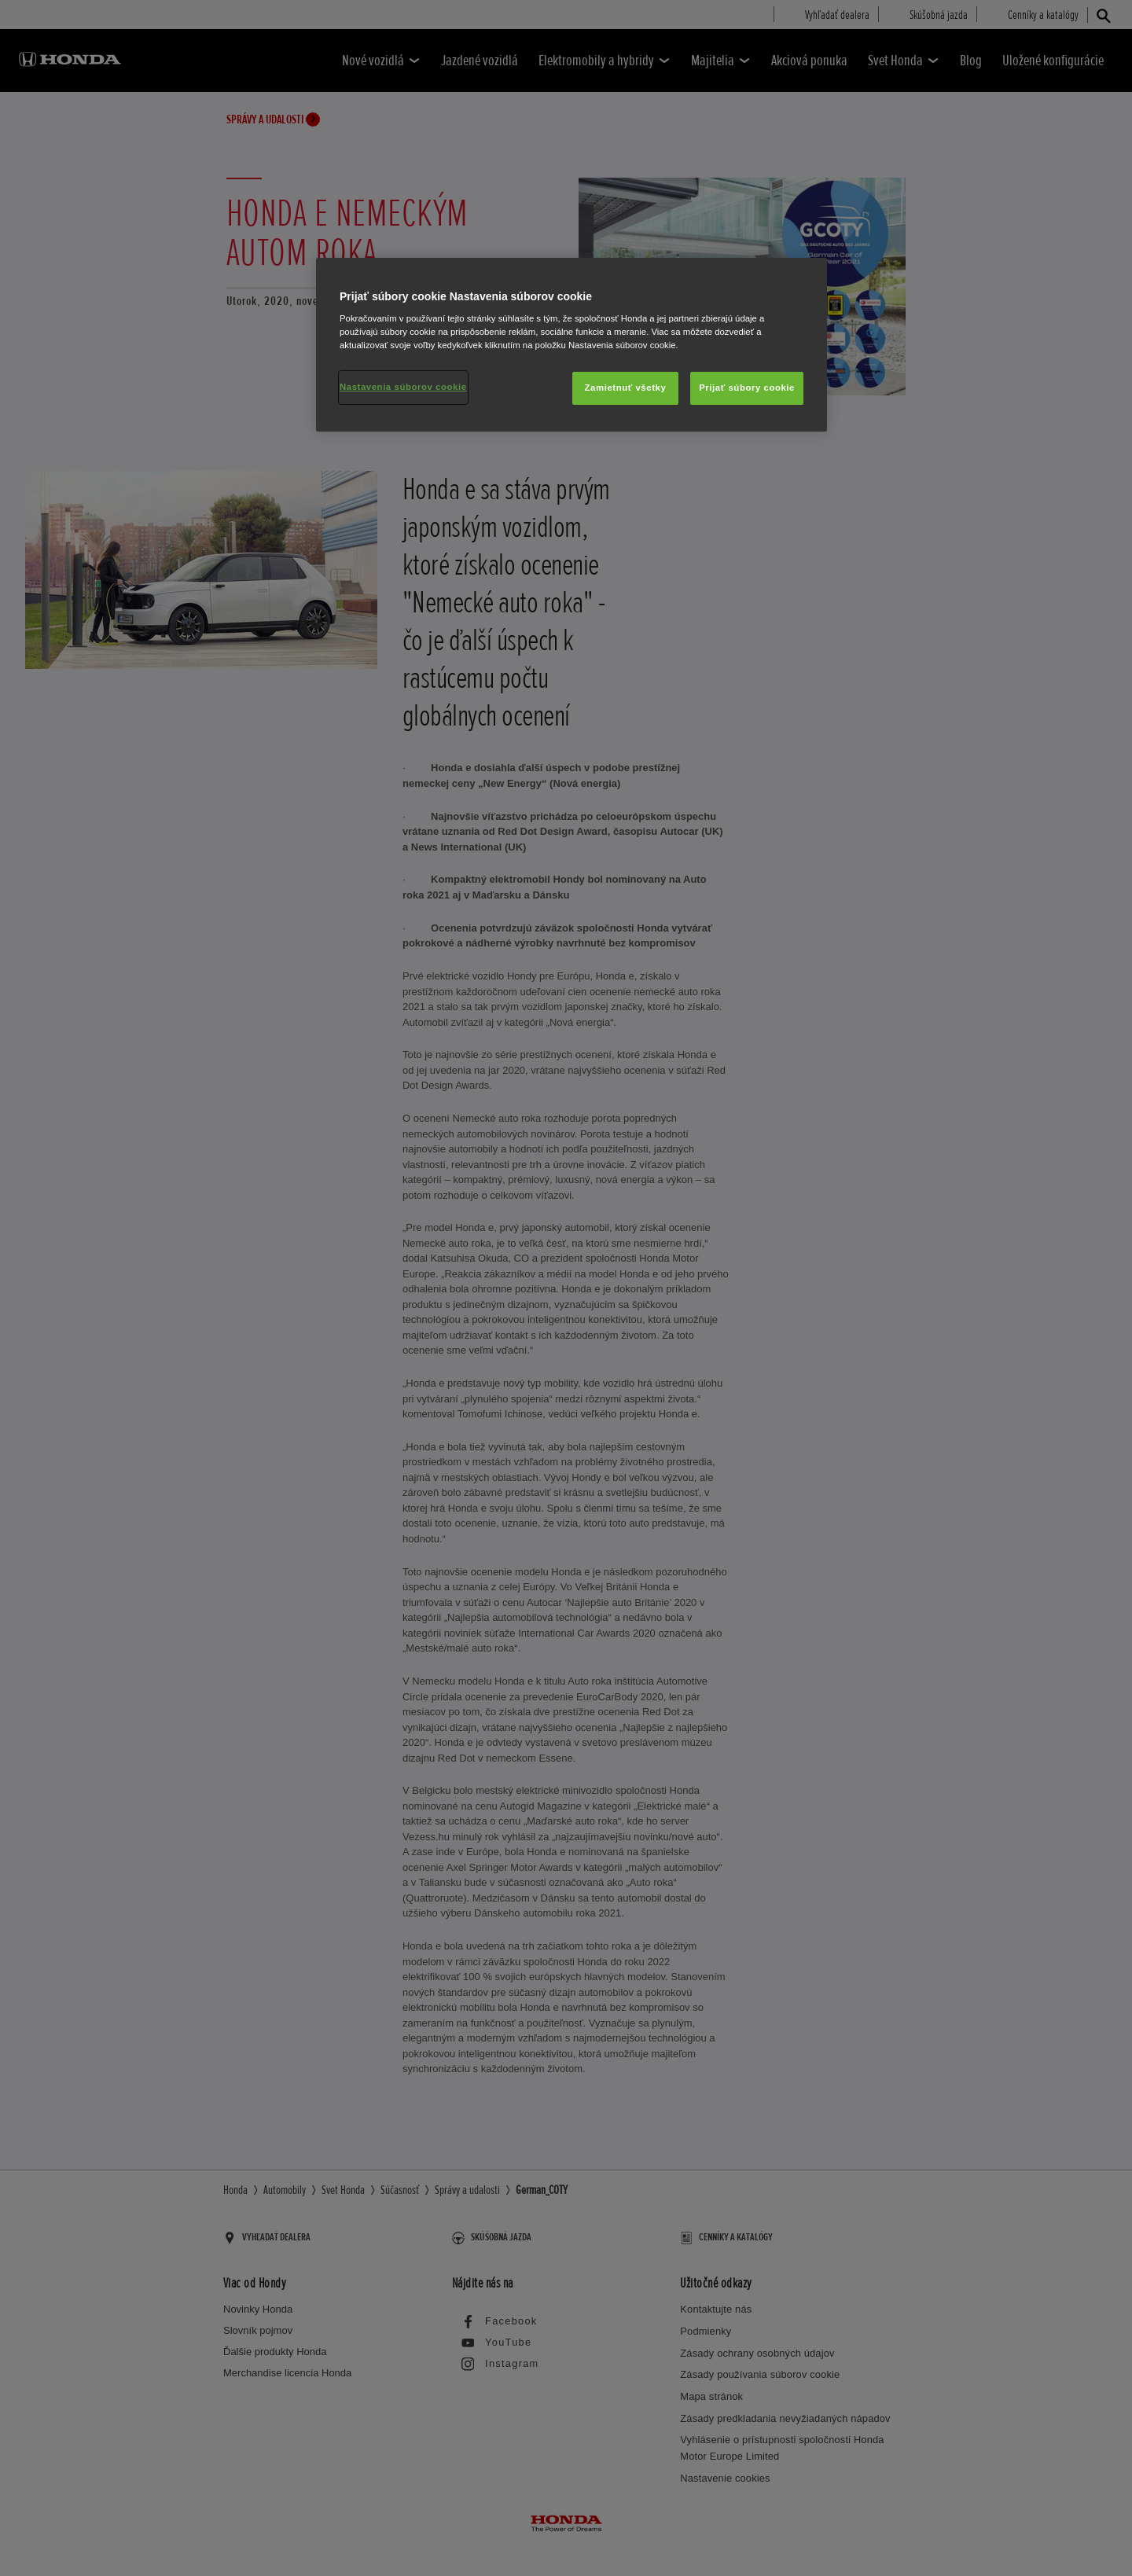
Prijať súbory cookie (747, 387)
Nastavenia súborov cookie (403, 386)
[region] (571, 345)
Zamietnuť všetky (626, 387)
